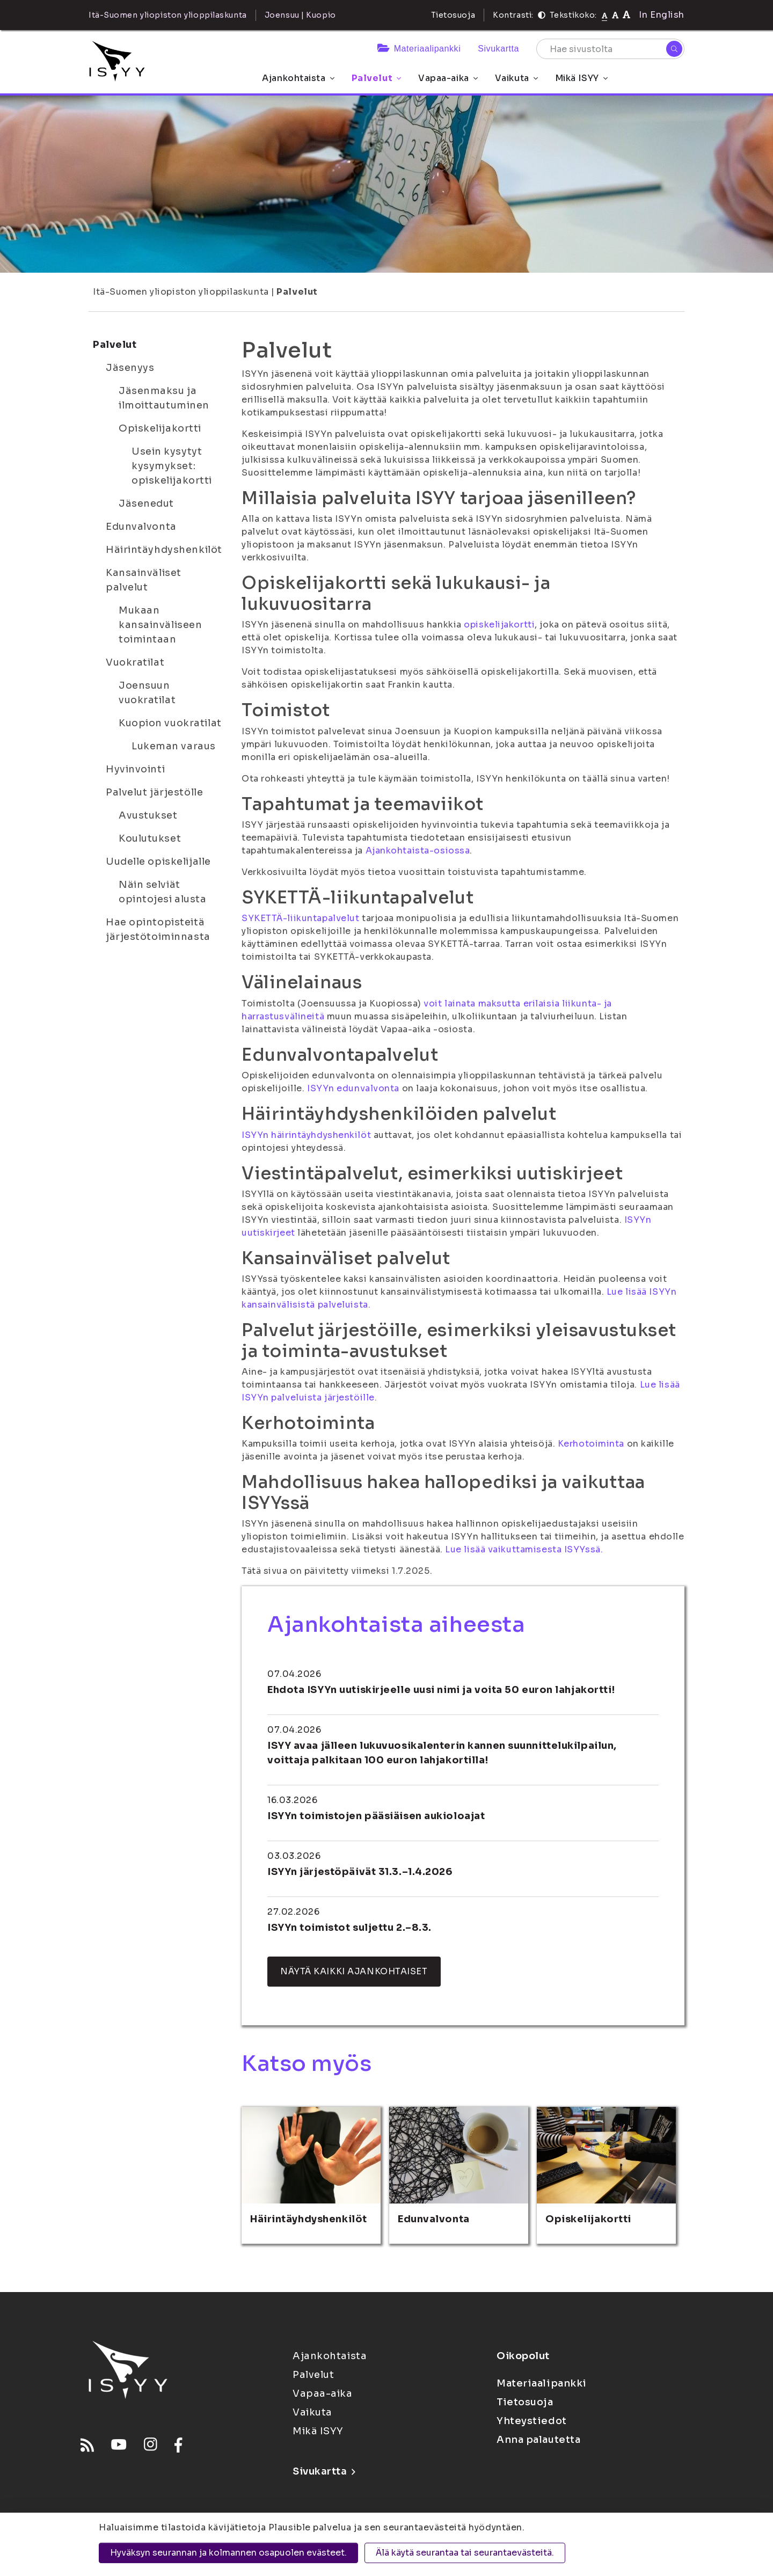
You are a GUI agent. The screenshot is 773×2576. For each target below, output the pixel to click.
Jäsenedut (146, 503)
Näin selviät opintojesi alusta (163, 892)
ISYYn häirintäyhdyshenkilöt (306, 1135)
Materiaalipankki (419, 48)
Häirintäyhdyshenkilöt (164, 550)
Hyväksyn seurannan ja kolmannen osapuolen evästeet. (228, 2552)
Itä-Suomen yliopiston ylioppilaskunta (181, 291)
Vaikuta (516, 78)
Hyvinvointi (135, 769)
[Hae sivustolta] (610, 49)
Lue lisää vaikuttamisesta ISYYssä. (524, 1549)
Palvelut (376, 78)
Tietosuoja (453, 15)
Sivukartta (498, 48)
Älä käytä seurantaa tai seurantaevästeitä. (465, 2552)
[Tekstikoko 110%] (615, 14)
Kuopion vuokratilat (170, 723)
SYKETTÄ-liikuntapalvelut (300, 918)
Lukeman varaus (174, 746)
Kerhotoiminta (591, 1443)
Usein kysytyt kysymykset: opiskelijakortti (172, 466)
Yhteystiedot (532, 2421)
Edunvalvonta (141, 526)
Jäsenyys (130, 368)
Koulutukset (150, 838)
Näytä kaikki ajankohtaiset (354, 1971)
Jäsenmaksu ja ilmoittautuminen (164, 398)
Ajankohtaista (298, 78)
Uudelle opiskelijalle (158, 861)
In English (661, 14)
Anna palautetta (538, 2440)
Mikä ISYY (581, 78)
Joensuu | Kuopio (300, 15)
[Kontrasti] (541, 15)
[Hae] (674, 49)
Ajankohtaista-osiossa (418, 850)
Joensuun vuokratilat (147, 693)
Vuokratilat (135, 662)
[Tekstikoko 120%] (626, 14)
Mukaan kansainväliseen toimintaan (160, 624)
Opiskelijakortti (160, 428)
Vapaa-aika (448, 78)
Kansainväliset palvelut (143, 580)
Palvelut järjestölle (154, 792)
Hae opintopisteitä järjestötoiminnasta (158, 929)
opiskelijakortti (499, 624)
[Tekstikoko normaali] (605, 15)
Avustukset (148, 815)
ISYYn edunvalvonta (353, 1088)
